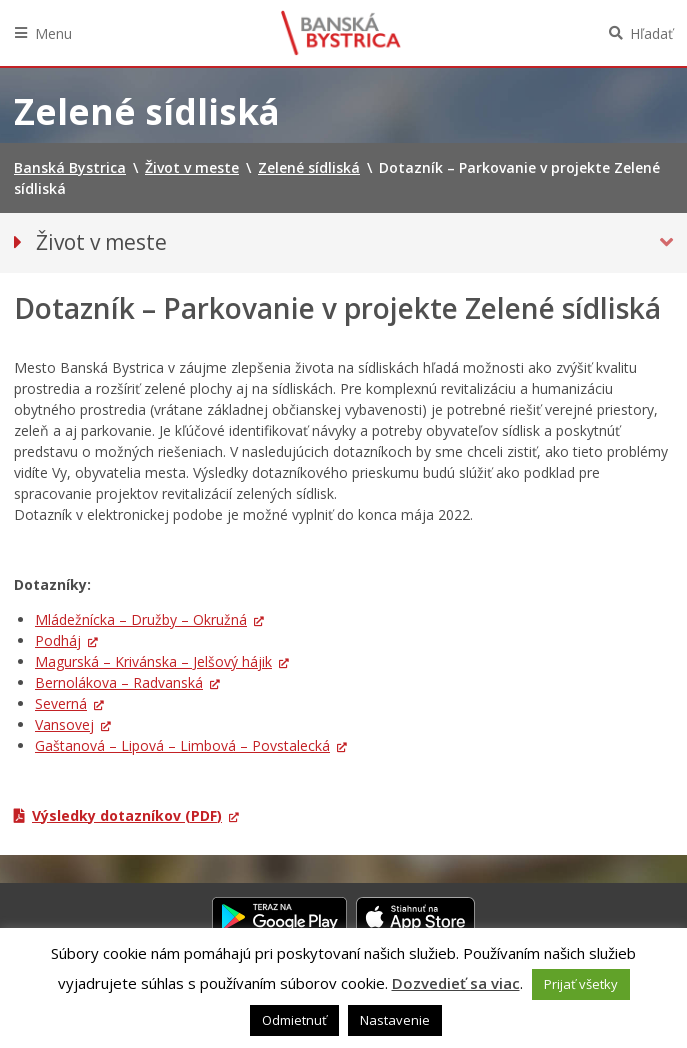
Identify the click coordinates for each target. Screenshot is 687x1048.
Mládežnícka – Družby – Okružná (141, 619)
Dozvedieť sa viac (456, 983)
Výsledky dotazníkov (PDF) (127, 815)
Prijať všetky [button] (581, 984)
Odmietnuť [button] (294, 1020)
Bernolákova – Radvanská (119, 682)
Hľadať (651, 33)
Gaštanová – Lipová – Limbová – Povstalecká (182, 745)
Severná (61, 703)
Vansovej (64, 724)
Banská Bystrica (341, 33)
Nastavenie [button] (395, 1020)
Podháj (58, 640)
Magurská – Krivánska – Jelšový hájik (153, 661)
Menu (53, 33)
